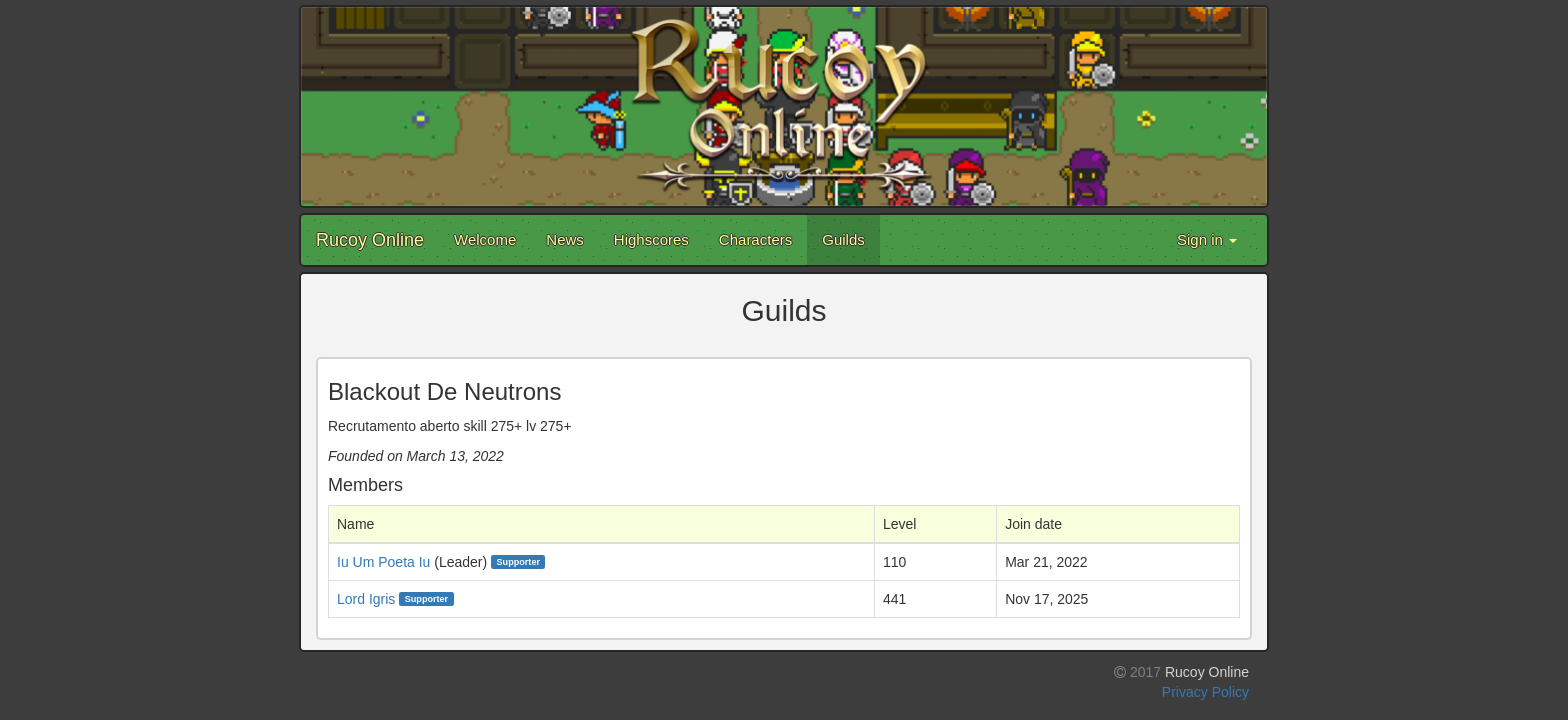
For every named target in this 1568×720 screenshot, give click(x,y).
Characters (755, 239)
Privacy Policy (1205, 692)
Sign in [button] (1207, 239)
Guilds (843, 239)
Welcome (485, 239)
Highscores (651, 239)
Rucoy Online (370, 240)
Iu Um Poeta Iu (383, 562)
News (565, 239)
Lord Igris (366, 599)
